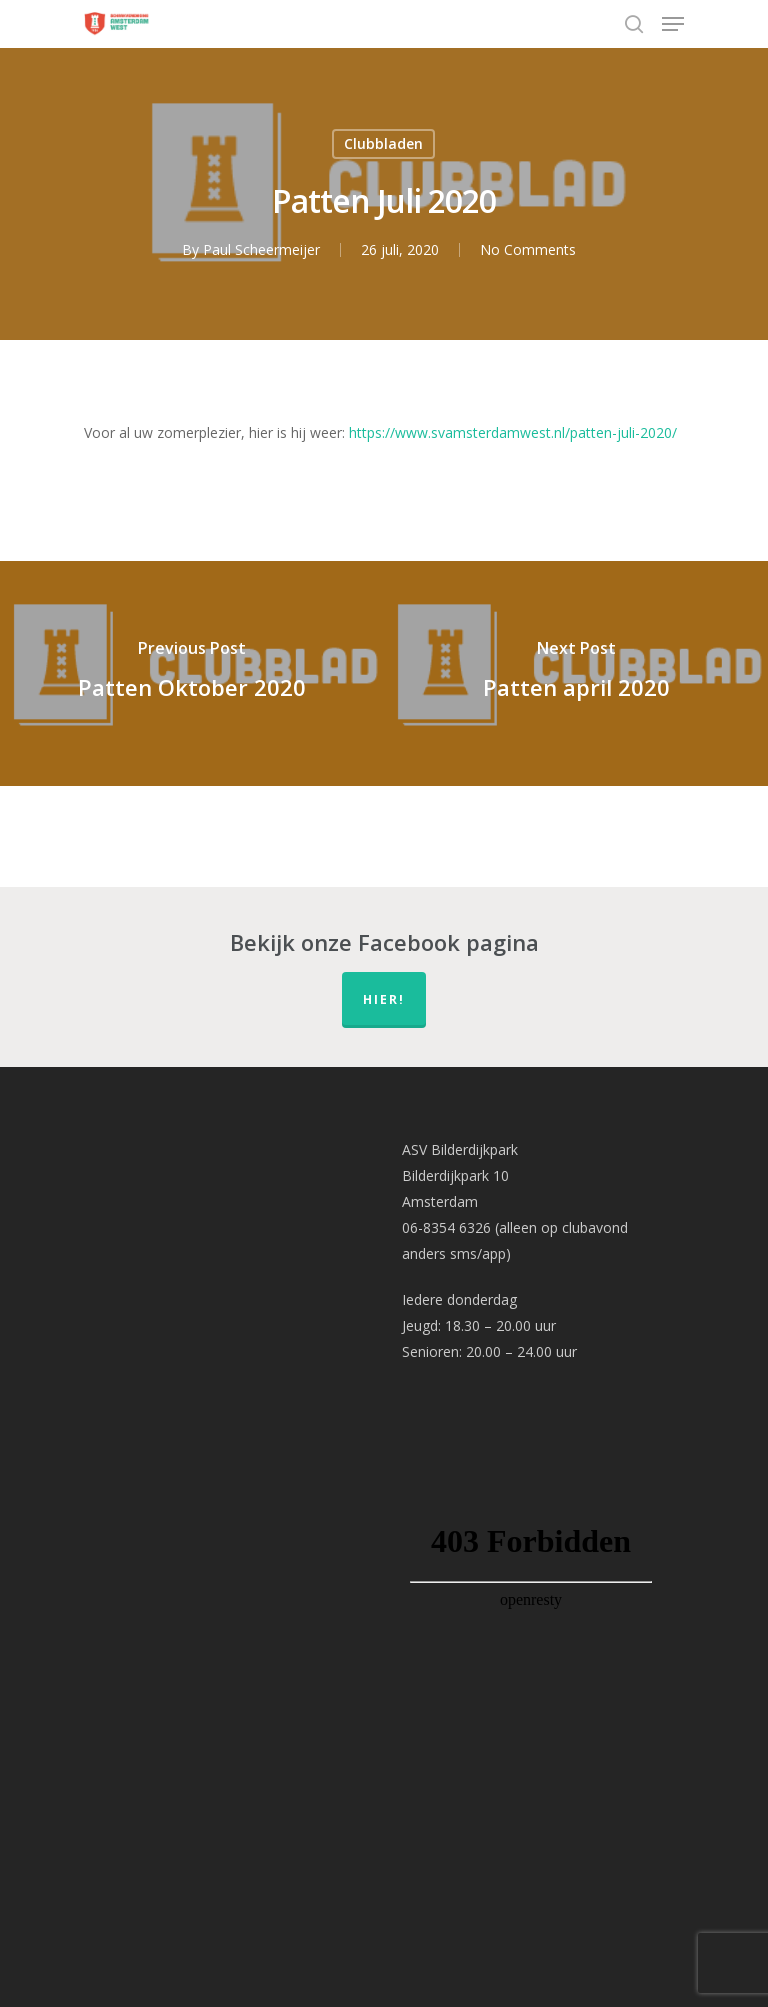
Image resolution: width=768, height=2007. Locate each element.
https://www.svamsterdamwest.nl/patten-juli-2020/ (513, 432)
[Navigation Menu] (673, 24)
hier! (384, 999)
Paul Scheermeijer (261, 249)
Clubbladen (383, 143)
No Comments (528, 249)
